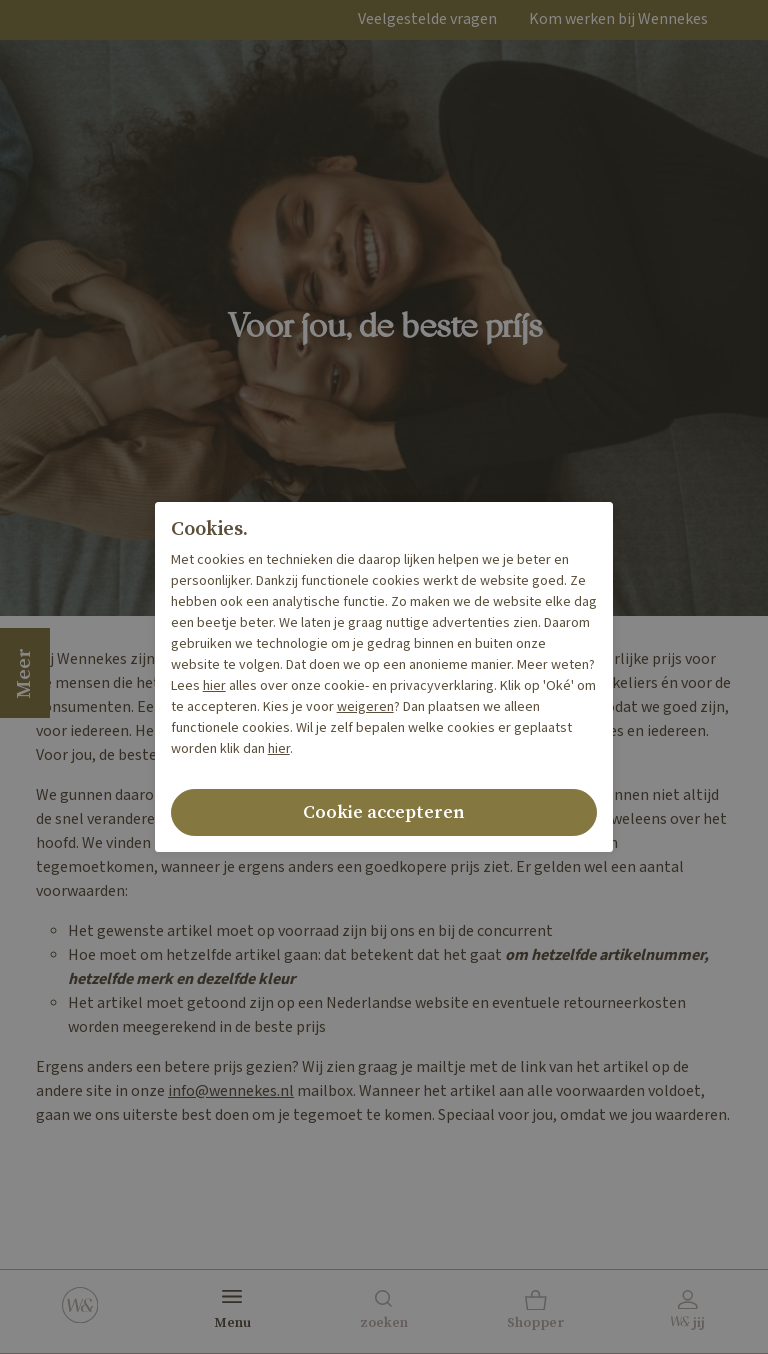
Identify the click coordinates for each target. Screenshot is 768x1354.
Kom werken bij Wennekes (618, 19)
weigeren (365, 707)
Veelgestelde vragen (427, 19)
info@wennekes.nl (231, 1091)
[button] (536, 1312)
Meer (24, 672)
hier (214, 686)
